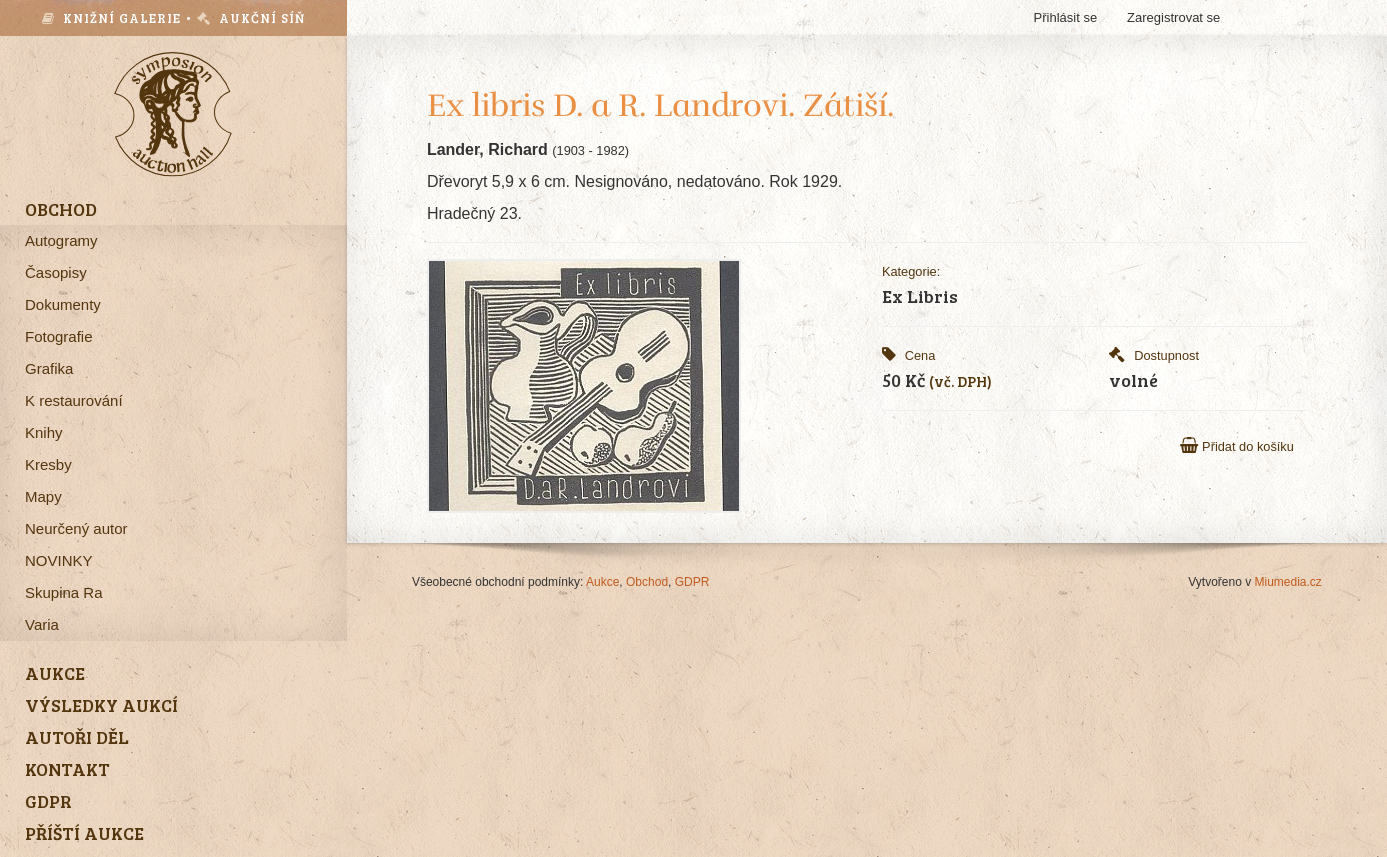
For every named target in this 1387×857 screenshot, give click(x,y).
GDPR (692, 582)
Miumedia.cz (1288, 582)
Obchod (647, 582)
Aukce (602, 582)
